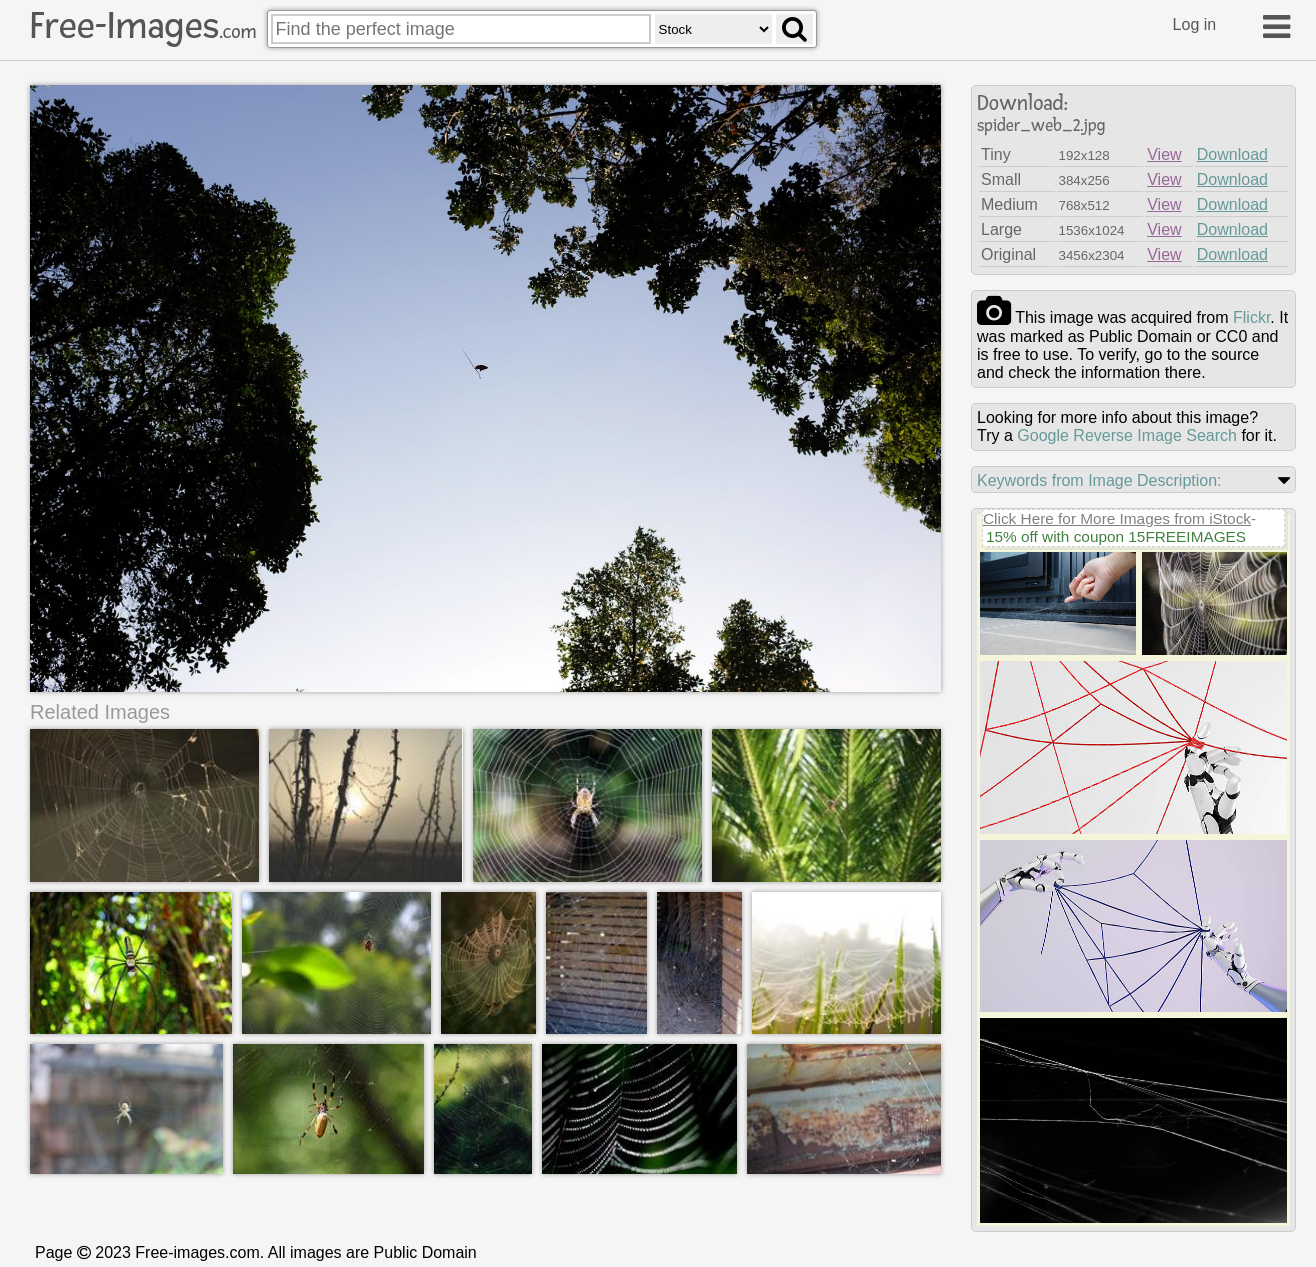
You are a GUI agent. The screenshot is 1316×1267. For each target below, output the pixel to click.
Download (1232, 154)
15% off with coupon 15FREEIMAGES (1116, 536)
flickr (1251, 317)
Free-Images (143, 26)
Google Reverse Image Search (1127, 435)
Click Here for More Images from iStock (1117, 518)
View (1164, 154)
